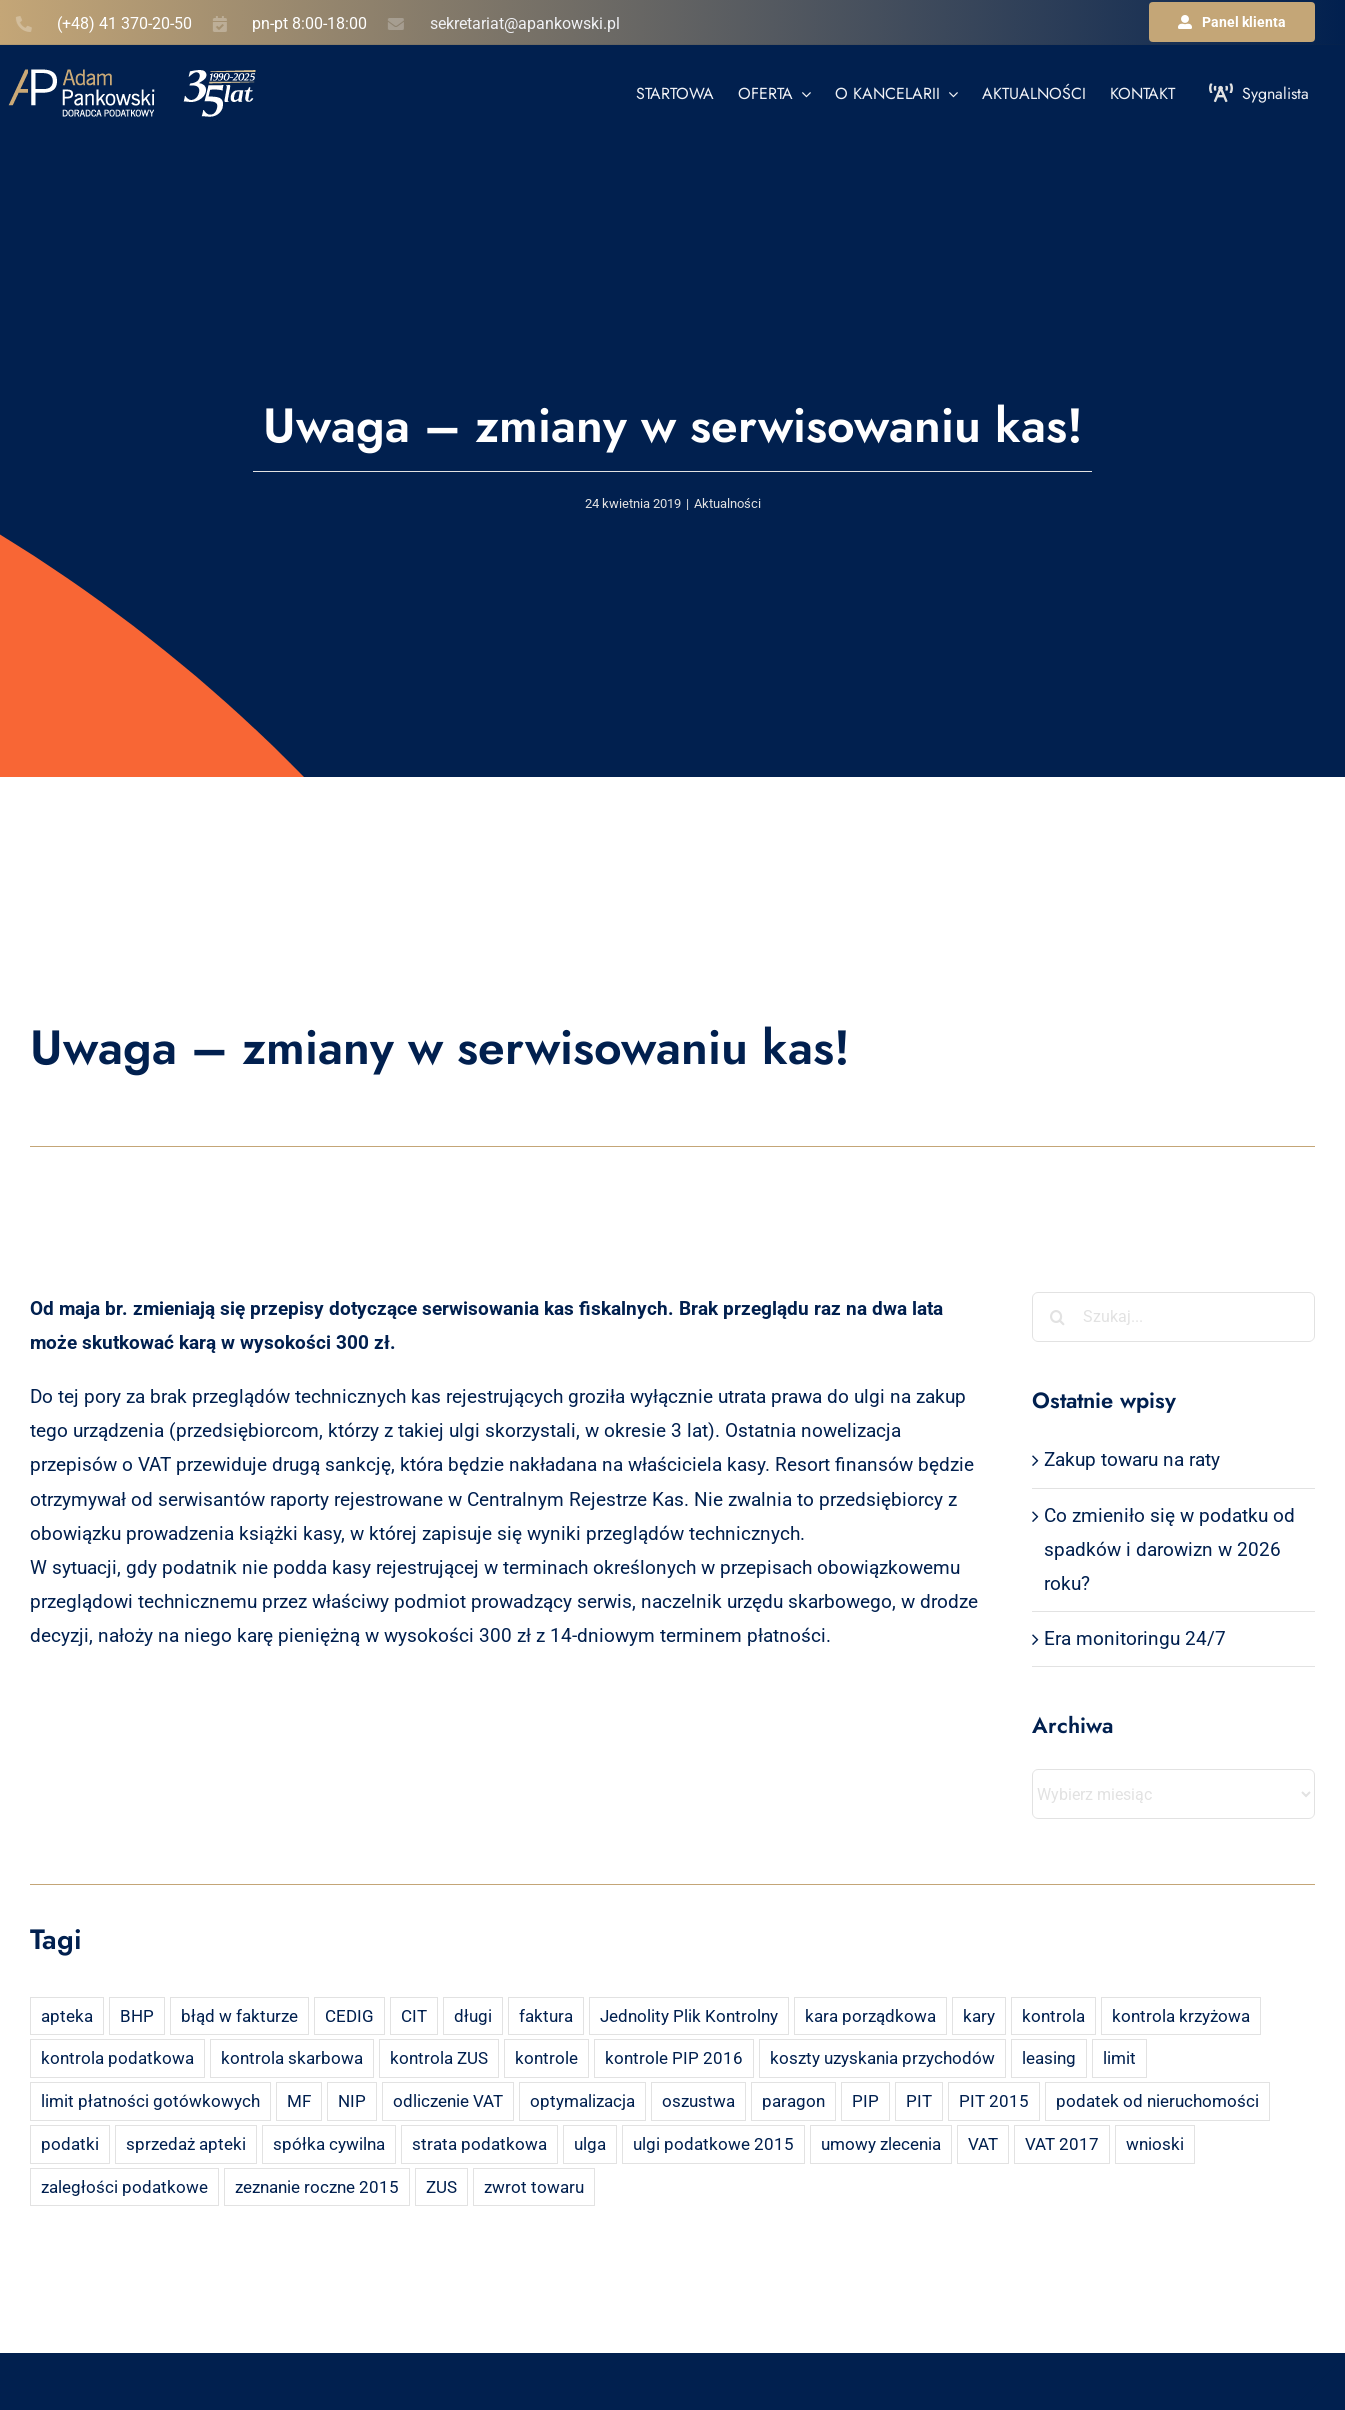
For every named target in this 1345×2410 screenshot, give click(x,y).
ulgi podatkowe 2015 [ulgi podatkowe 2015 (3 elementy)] (713, 2144)
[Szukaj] (1057, 1317)
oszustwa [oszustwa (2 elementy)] (698, 2101)
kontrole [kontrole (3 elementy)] (546, 2058)
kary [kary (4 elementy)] (979, 2016)
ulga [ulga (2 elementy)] (590, 2144)
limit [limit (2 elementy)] (1119, 2058)
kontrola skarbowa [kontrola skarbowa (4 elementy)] (292, 2058)
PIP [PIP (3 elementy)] (865, 2101)
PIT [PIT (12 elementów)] (919, 2101)
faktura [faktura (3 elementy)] (546, 2016)
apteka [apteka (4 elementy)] (67, 2016)
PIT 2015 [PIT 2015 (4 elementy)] (994, 2101)
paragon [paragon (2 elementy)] (793, 2101)
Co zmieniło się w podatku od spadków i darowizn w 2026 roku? (1169, 1549)
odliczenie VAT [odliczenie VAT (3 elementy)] (448, 2101)
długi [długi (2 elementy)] (473, 2016)
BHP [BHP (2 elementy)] (137, 2016)
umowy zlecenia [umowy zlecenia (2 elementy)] (881, 2144)
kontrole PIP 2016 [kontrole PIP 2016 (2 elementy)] (674, 2058)
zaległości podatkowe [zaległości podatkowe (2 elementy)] (124, 2187)
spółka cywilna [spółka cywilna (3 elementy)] (329, 2144)
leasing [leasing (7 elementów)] (1049, 2058)
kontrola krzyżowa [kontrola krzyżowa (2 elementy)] (1181, 2016)
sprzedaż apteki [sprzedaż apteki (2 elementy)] (186, 2144)
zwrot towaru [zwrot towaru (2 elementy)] (534, 2187)
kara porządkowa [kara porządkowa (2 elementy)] (870, 2016)
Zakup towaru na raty (1132, 1459)
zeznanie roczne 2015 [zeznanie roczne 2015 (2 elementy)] (317, 2187)
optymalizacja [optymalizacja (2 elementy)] (582, 2101)
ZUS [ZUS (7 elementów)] (441, 2187)
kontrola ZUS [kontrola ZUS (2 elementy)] (439, 2058)
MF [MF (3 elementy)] (299, 2101)
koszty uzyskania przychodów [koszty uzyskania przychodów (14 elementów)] (882, 2058)
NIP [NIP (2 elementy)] (352, 2101)
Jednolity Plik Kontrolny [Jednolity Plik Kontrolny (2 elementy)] (689, 2016)
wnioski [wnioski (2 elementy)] (1155, 2144)
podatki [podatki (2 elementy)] (70, 2144)
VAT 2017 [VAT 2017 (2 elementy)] (1062, 2144)
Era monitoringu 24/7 (1135, 1638)
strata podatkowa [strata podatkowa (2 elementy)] (479, 2144)
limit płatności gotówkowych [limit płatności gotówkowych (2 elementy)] (150, 2101)
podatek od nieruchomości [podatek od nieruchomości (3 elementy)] (1157, 2101)
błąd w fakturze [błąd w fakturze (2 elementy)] (239, 2016)
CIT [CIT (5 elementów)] (414, 2016)
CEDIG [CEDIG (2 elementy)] (349, 2016)
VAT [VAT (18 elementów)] (983, 2144)
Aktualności (727, 503)
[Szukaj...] (1173, 1317)
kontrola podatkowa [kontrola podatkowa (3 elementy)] (117, 2058)
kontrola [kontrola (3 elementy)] (1053, 2016)
